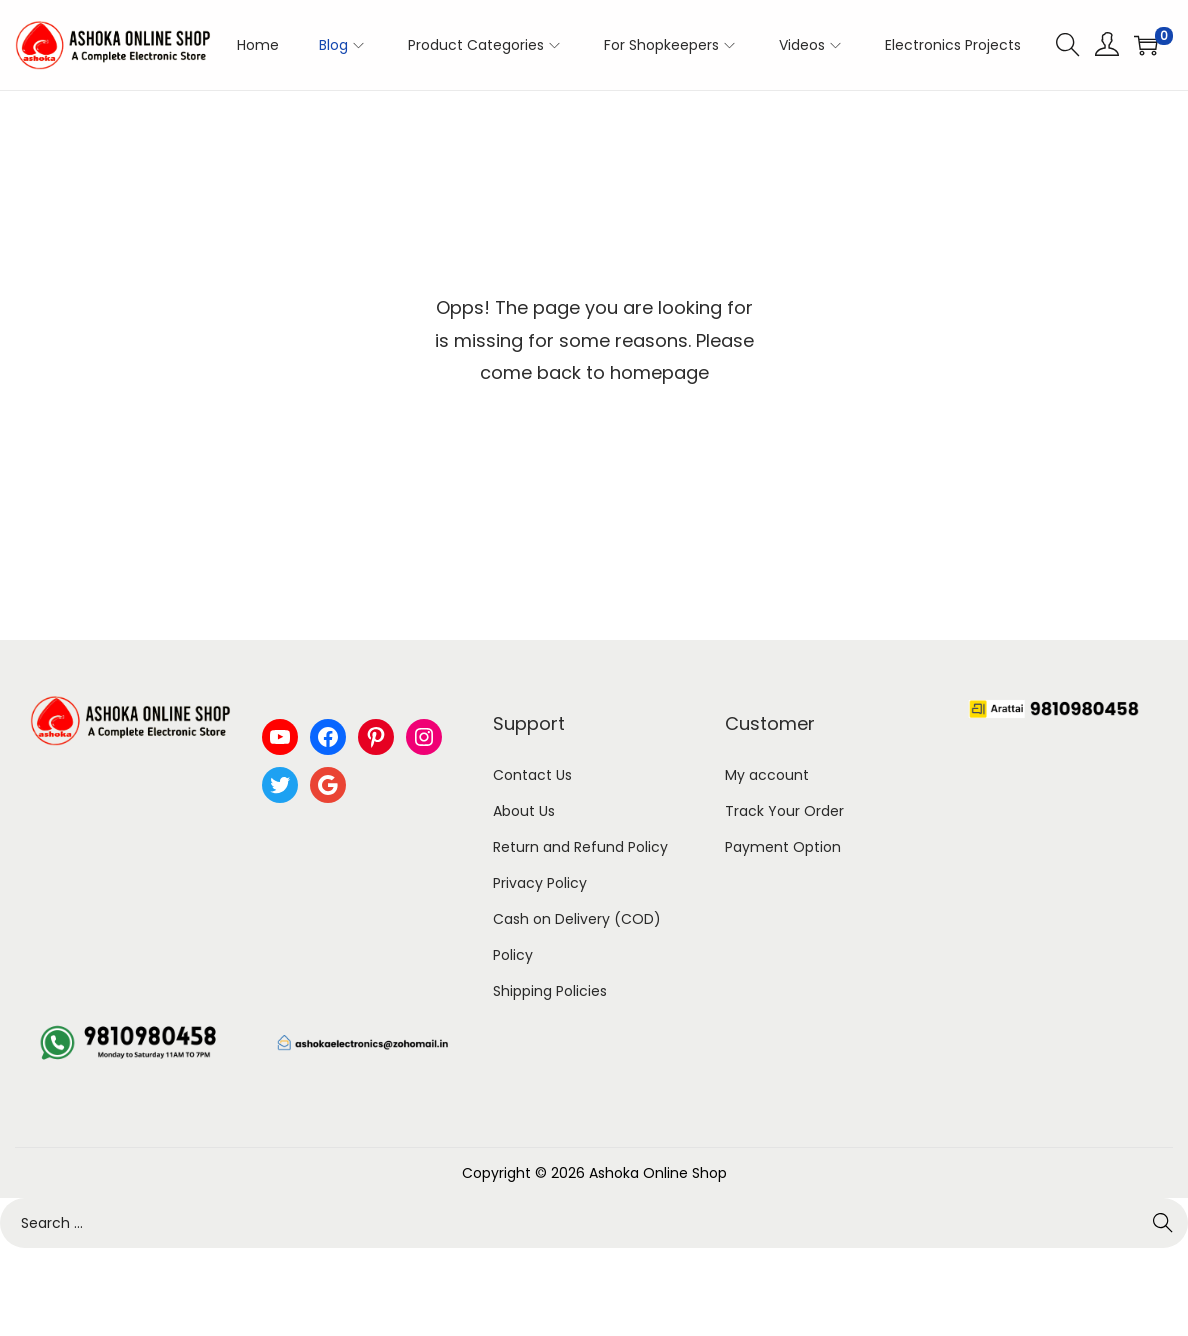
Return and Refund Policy (580, 847)
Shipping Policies (550, 991)
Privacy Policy (540, 883)
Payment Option (783, 847)
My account (767, 775)
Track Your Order (784, 811)
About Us (524, 811)
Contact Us (532, 775)
